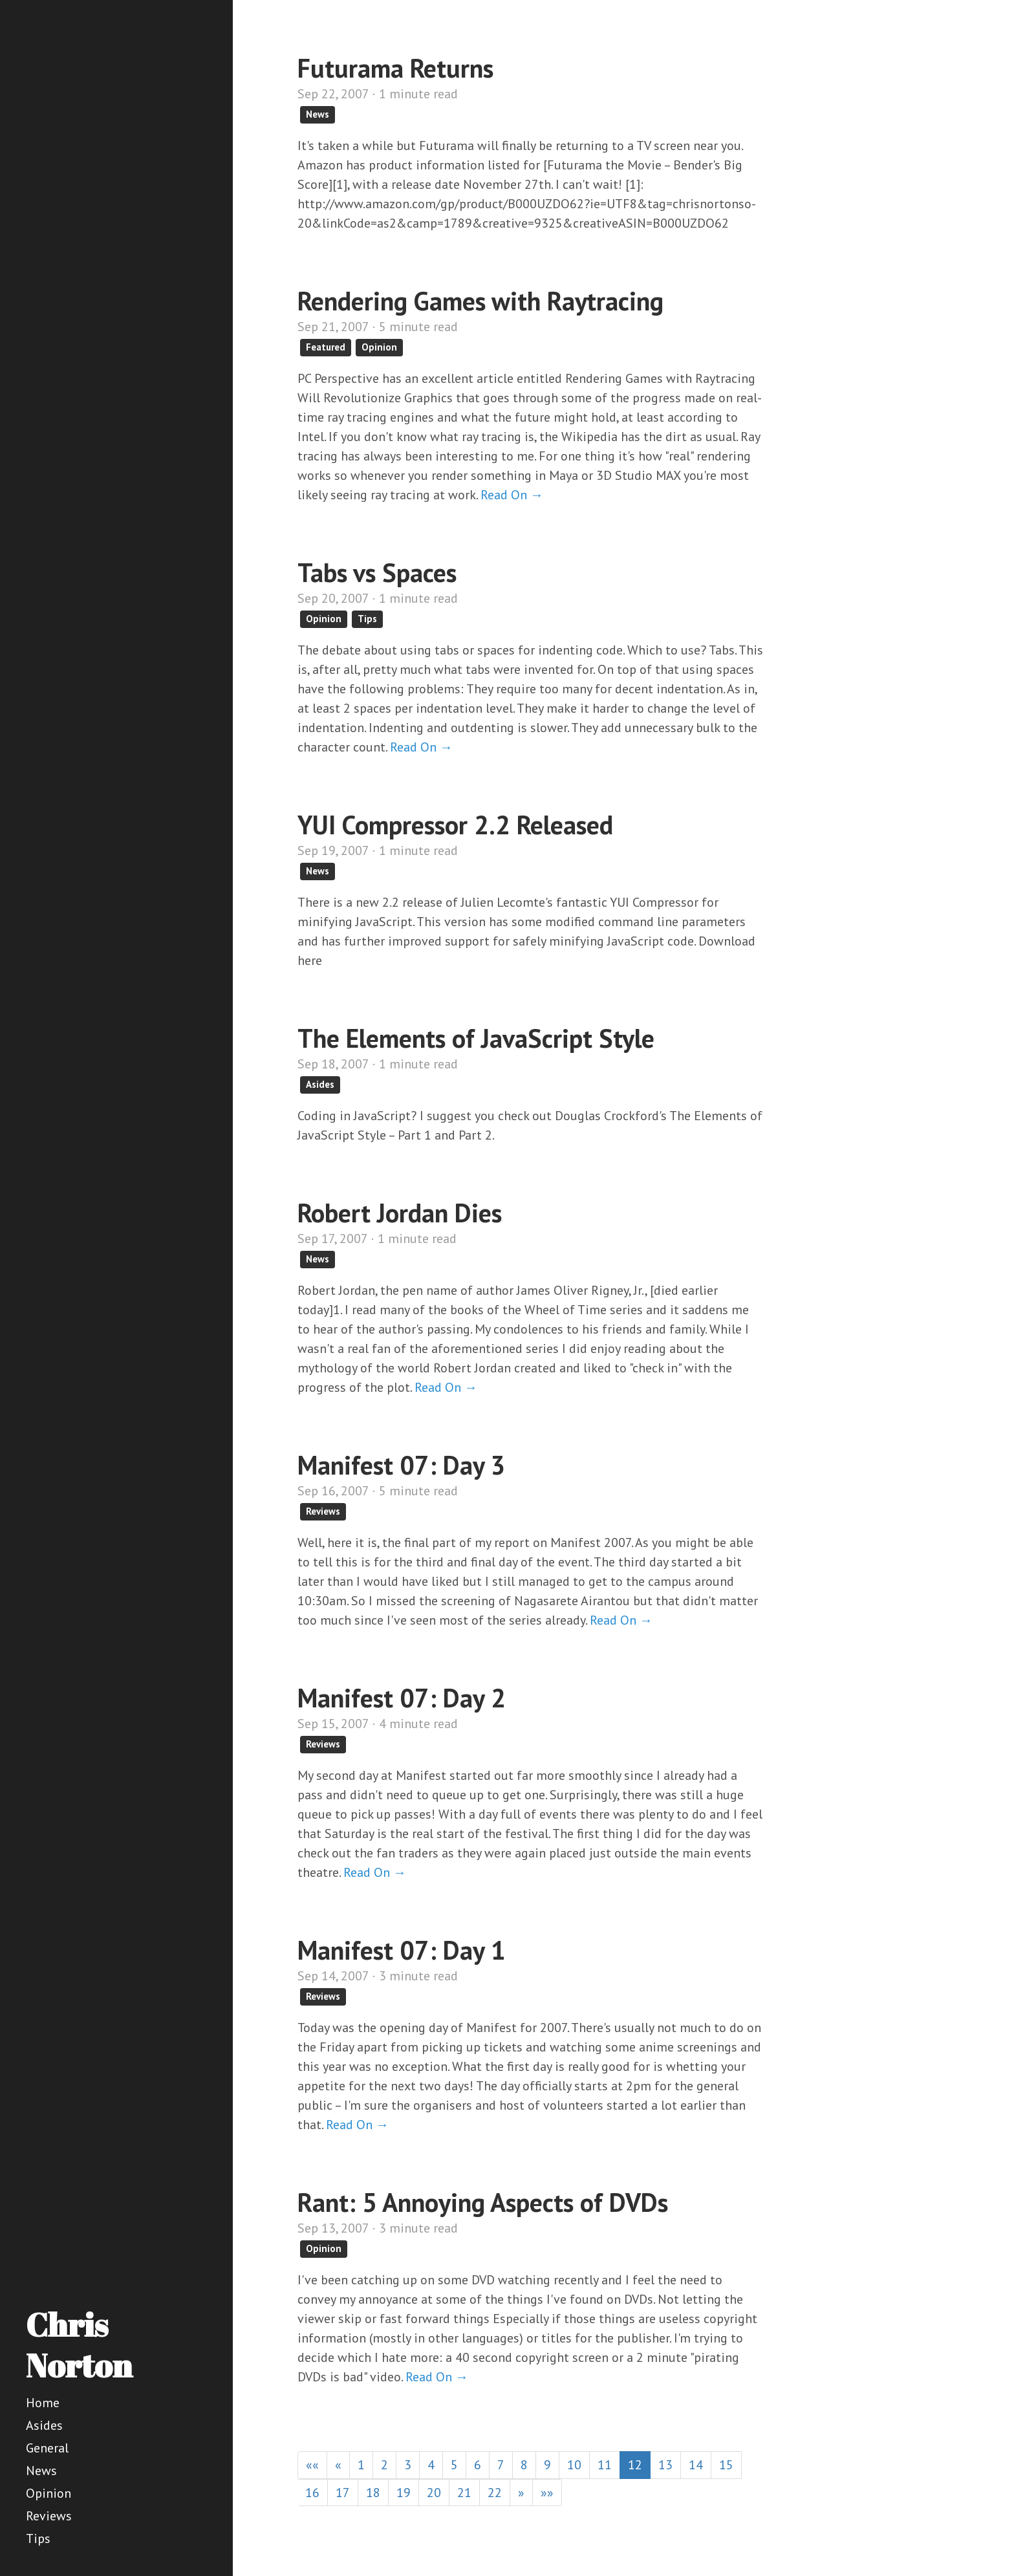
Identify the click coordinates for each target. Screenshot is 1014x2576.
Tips (38, 2538)
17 (343, 2492)
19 (403, 2492)
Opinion (48, 2493)
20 (434, 2492)
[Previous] (338, 2465)
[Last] (547, 2493)
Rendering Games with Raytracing (480, 301)
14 (696, 2464)
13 (665, 2464)
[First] (312, 2465)
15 (726, 2464)
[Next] (521, 2493)
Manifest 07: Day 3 (401, 1465)
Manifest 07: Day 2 (401, 1698)
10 (574, 2464)
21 (464, 2492)
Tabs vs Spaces (377, 572)
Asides (44, 2425)
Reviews (49, 2515)
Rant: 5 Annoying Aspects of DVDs (482, 2202)
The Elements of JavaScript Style (475, 1038)
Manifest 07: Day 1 (401, 1950)
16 (312, 2492)
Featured (325, 347)
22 (495, 2492)
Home (42, 2402)
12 (635, 2464)
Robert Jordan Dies (399, 1212)
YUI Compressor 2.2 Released (455, 824)
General (47, 2448)
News (41, 2470)
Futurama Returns (395, 68)
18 (373, 2492)
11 (605, 2464)
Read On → (511, 494)
